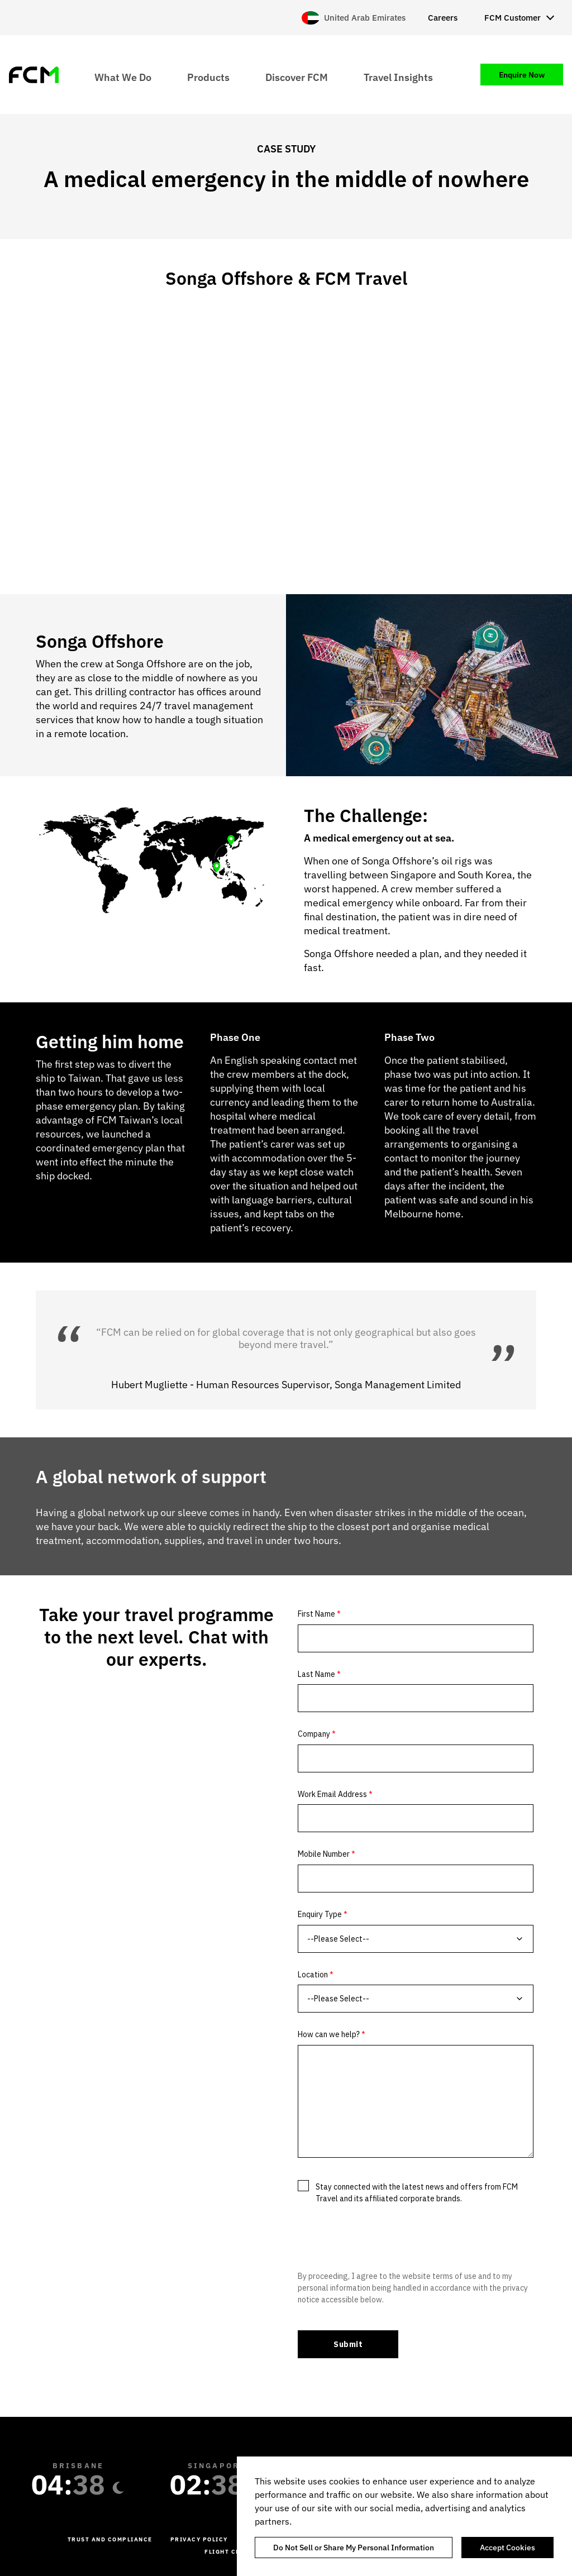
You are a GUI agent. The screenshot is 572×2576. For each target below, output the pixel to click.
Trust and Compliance (110, 2539)
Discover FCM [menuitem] (296, 77)
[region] (404, 2516)
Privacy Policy (199, 2539)
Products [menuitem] (208, 77)
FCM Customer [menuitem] (512, 17)
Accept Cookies (507, 2547)
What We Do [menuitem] (122, 77)
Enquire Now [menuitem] (522, 75)
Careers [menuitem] (442, 17)
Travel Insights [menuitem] (398, 77)
